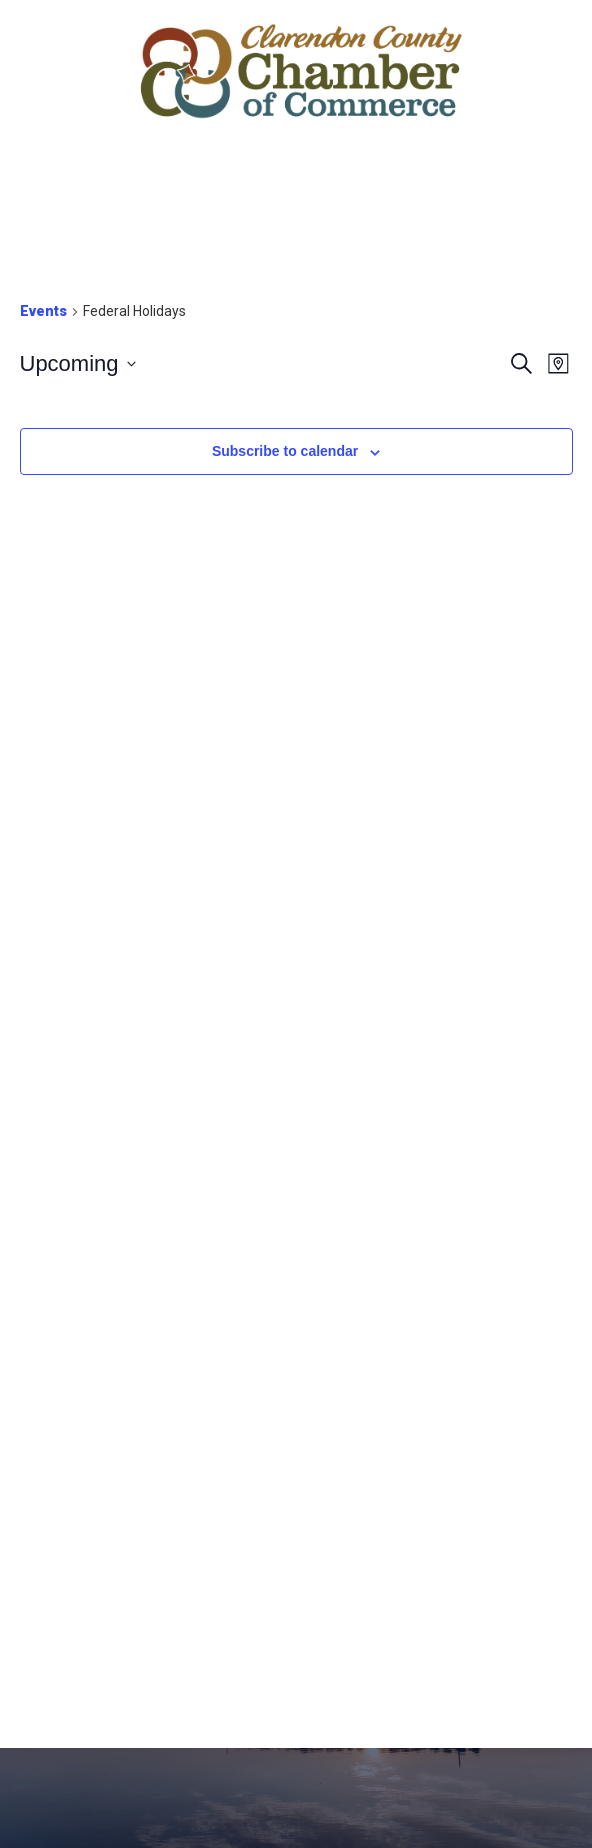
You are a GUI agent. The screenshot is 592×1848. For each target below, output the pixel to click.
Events (43, 311)
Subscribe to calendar (285, 451)
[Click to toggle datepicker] (78, 363)
